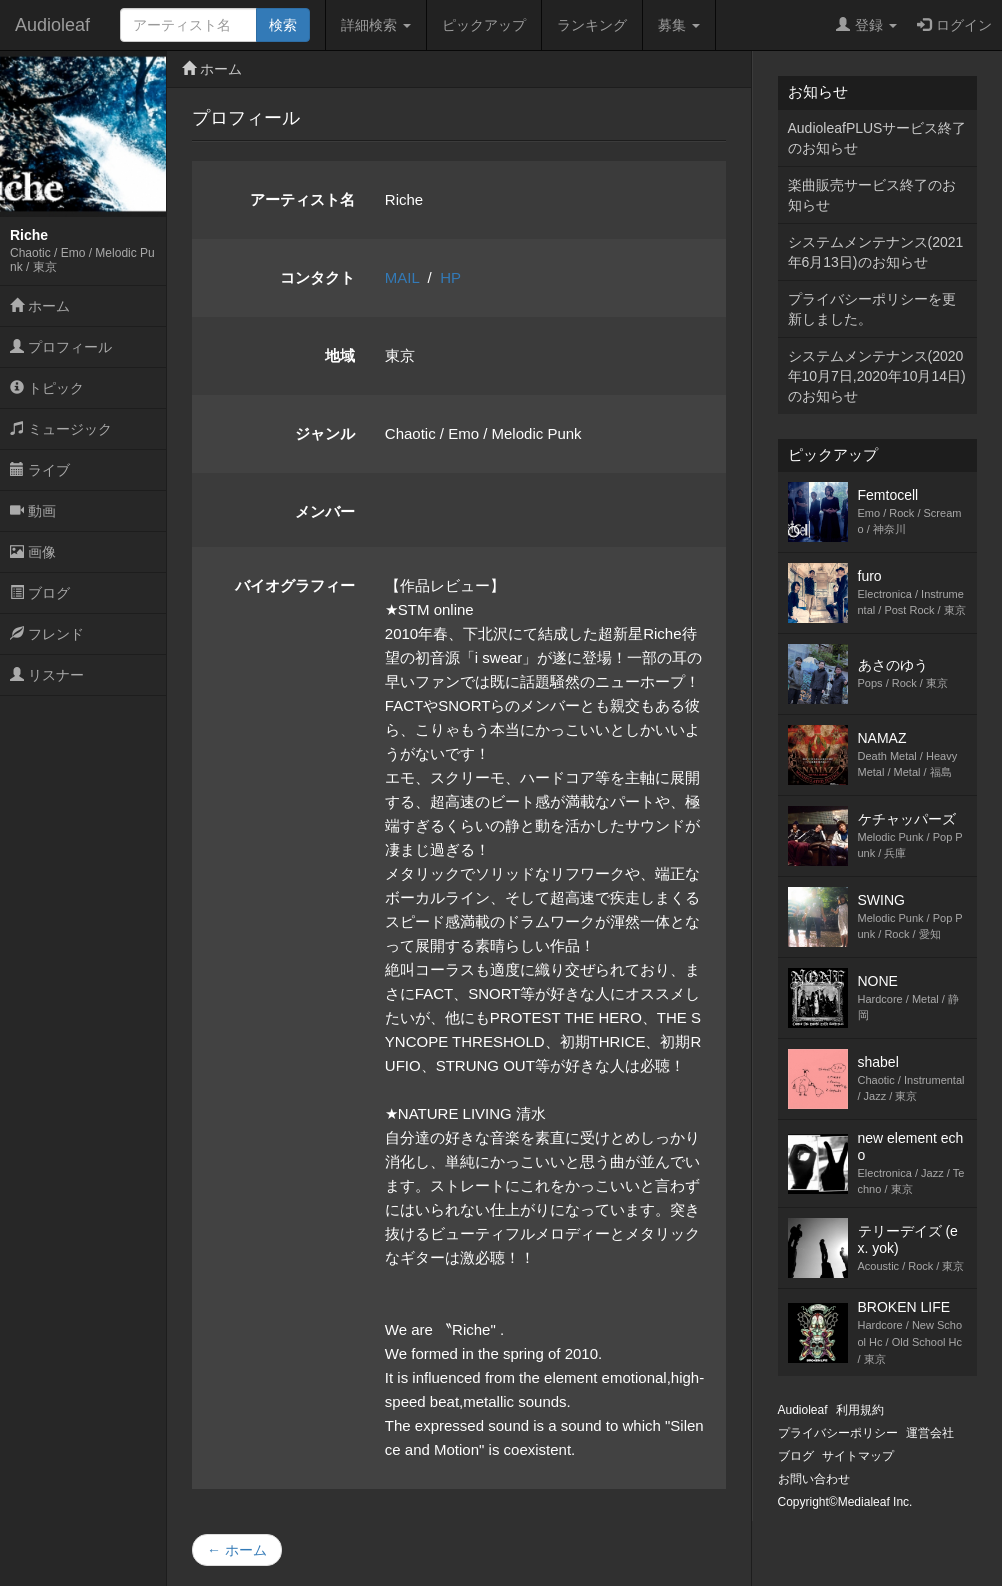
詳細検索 (376, 25)
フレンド (47, 634)
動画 (33, 511)
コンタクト (317, 277)
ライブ (40, 470)
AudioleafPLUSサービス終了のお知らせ (877, 138)
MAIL (402, 277)
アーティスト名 (302, 199)
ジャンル (325, 433)
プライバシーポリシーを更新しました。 (872, 309)
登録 (866, 25)
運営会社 (930, 1433)
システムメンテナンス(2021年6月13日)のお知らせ (876, 252)
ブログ (40, 593)
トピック (47, 388)
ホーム (40, 306)
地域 (340, 355)
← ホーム (237, 1550)
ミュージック (61, 429)
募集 (679, 25)
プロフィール (61, 347)
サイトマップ (858, 1456)
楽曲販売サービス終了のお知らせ (872, 195)
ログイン (954, 25)
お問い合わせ (814, 1479)
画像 (33, 552)
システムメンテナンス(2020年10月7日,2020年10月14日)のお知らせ (877, 376)
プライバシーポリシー (838, 1433)
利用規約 (860, 1410)
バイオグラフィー (295, 585)
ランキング (592, 25)
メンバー (325, 511)
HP (450, 277)
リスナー (47, 675)
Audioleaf (52, 25)
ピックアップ (484, 25)
